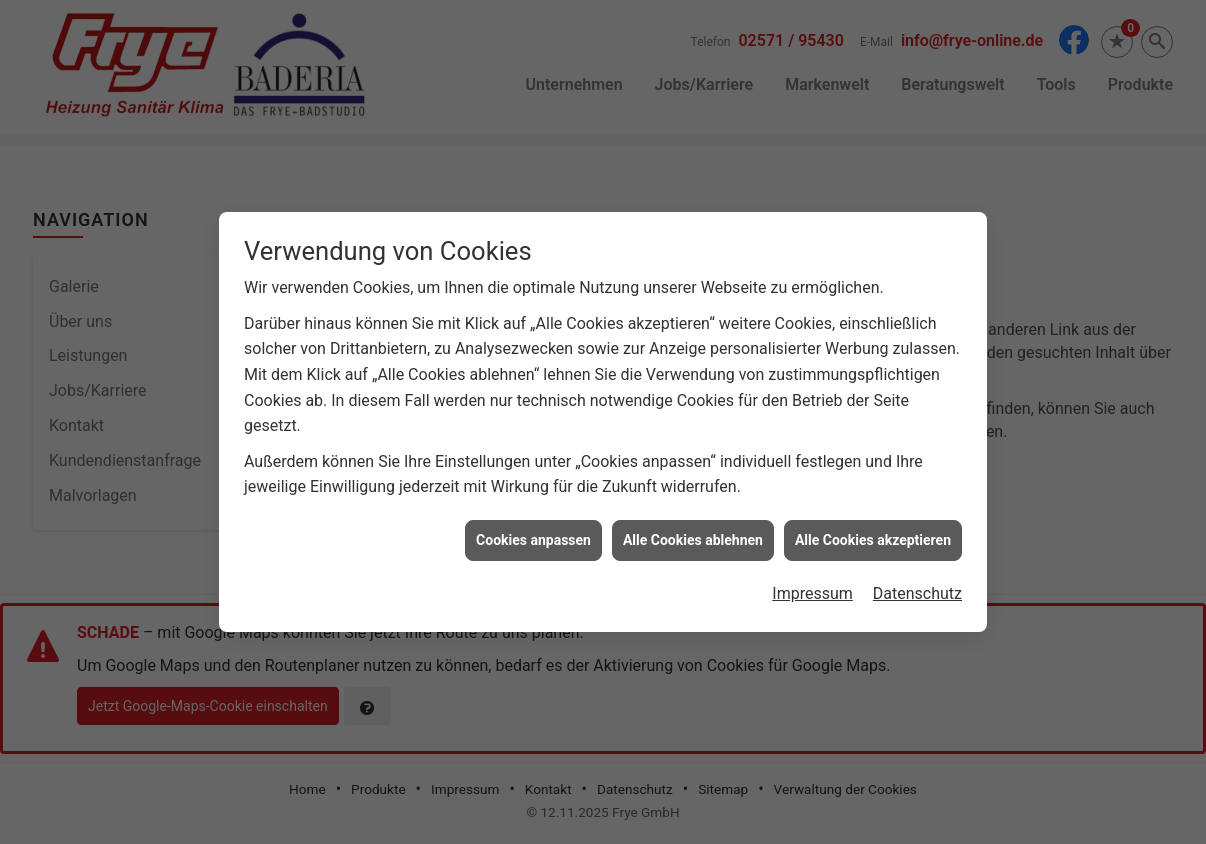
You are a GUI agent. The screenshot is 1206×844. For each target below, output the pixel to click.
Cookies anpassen (533, 538)
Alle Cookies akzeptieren (873, 538)
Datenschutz (917, 591)
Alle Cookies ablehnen (693, 538)
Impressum (812, 591)
